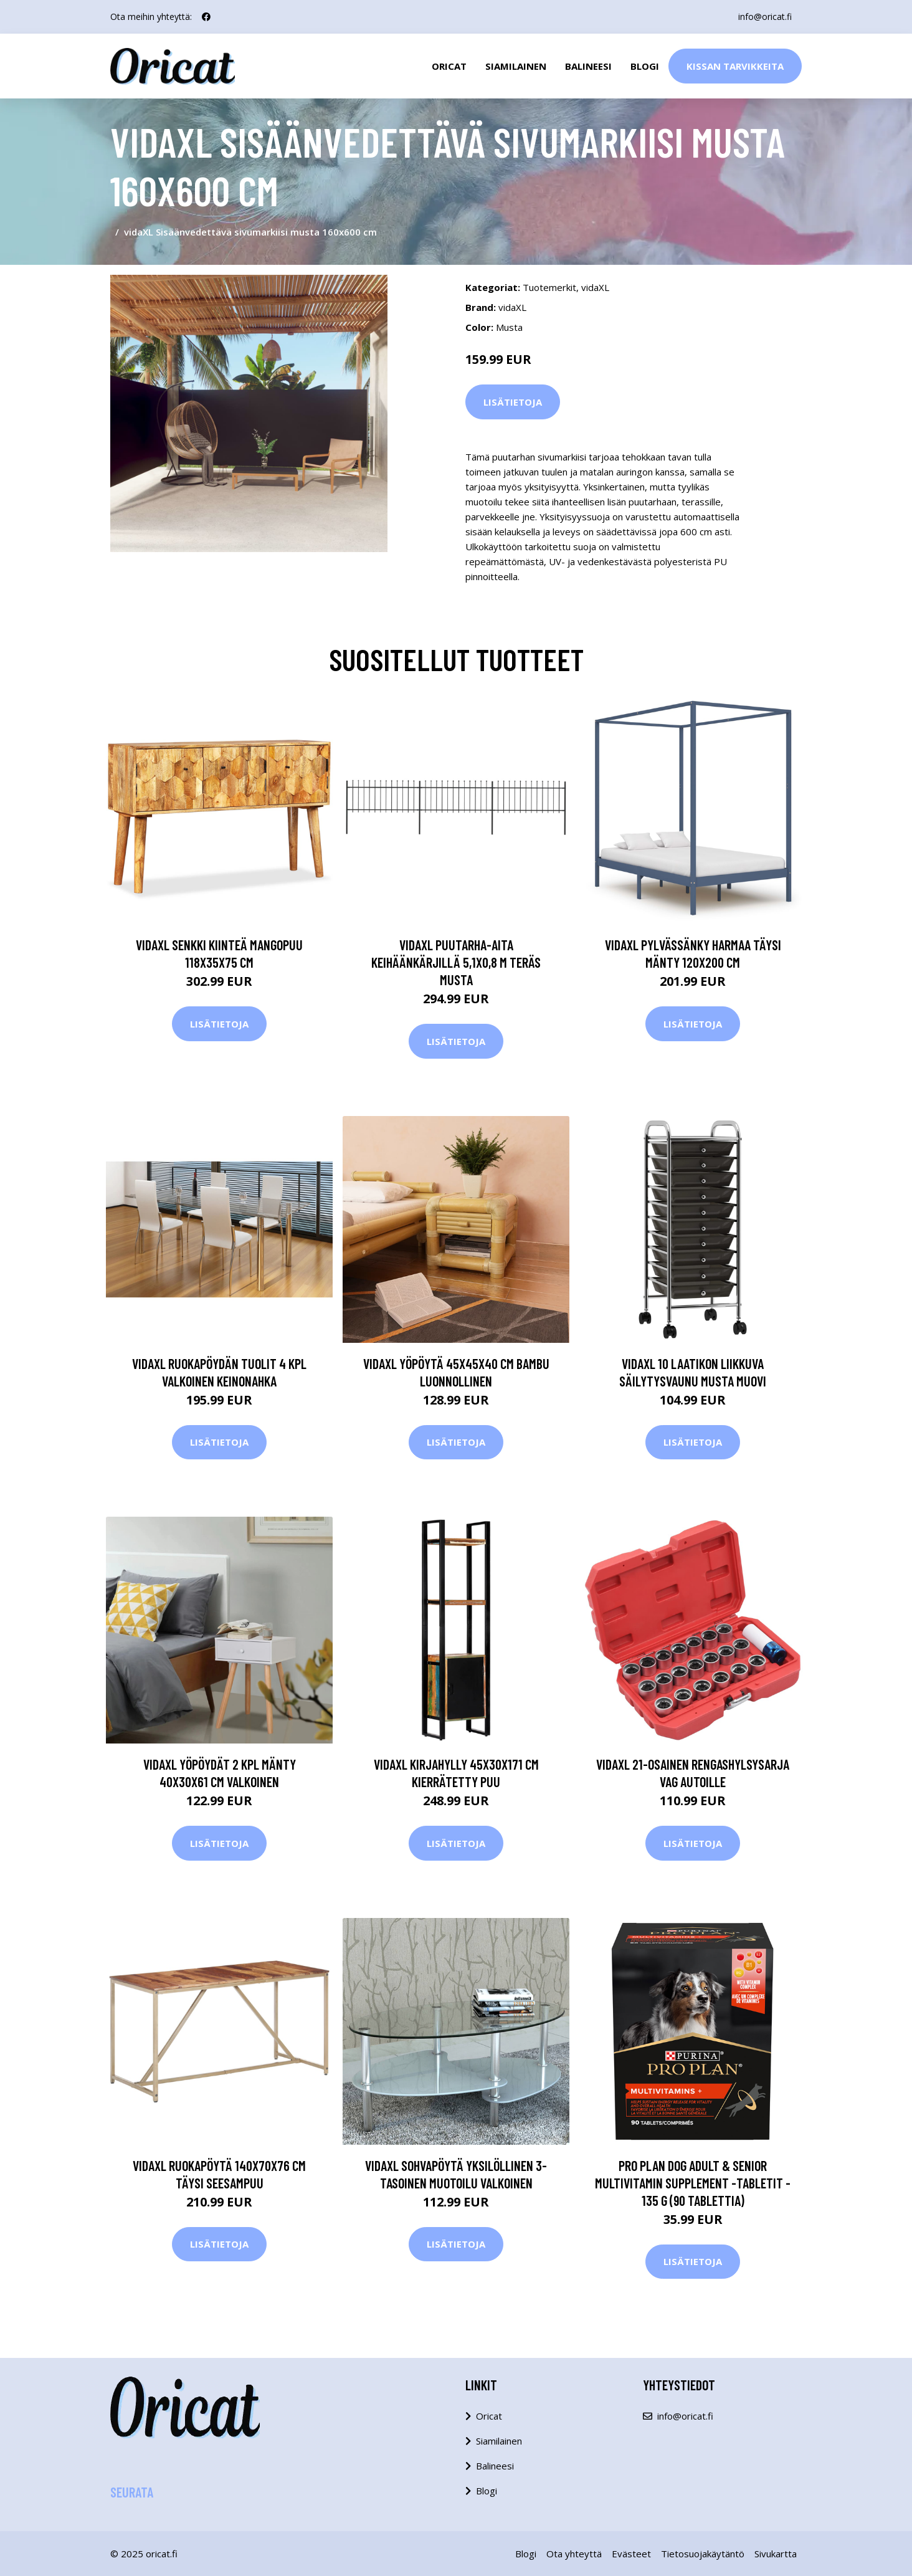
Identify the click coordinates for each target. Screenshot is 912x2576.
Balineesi (588, 66)
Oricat (449, 66)
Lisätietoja (512, 402)
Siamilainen (515, 66)
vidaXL (595, 287)
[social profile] (206, 17)
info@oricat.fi (765, 16)
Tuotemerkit (549, 287)
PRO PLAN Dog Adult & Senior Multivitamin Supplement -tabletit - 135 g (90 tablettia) (693, 2182)
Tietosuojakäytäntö (702, 2553)
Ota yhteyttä (574, 2553)
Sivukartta (775, 2553)
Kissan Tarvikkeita (735, 66)
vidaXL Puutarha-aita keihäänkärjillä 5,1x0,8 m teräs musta (456, 962)
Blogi (644, 66)
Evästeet (631, 2553)
